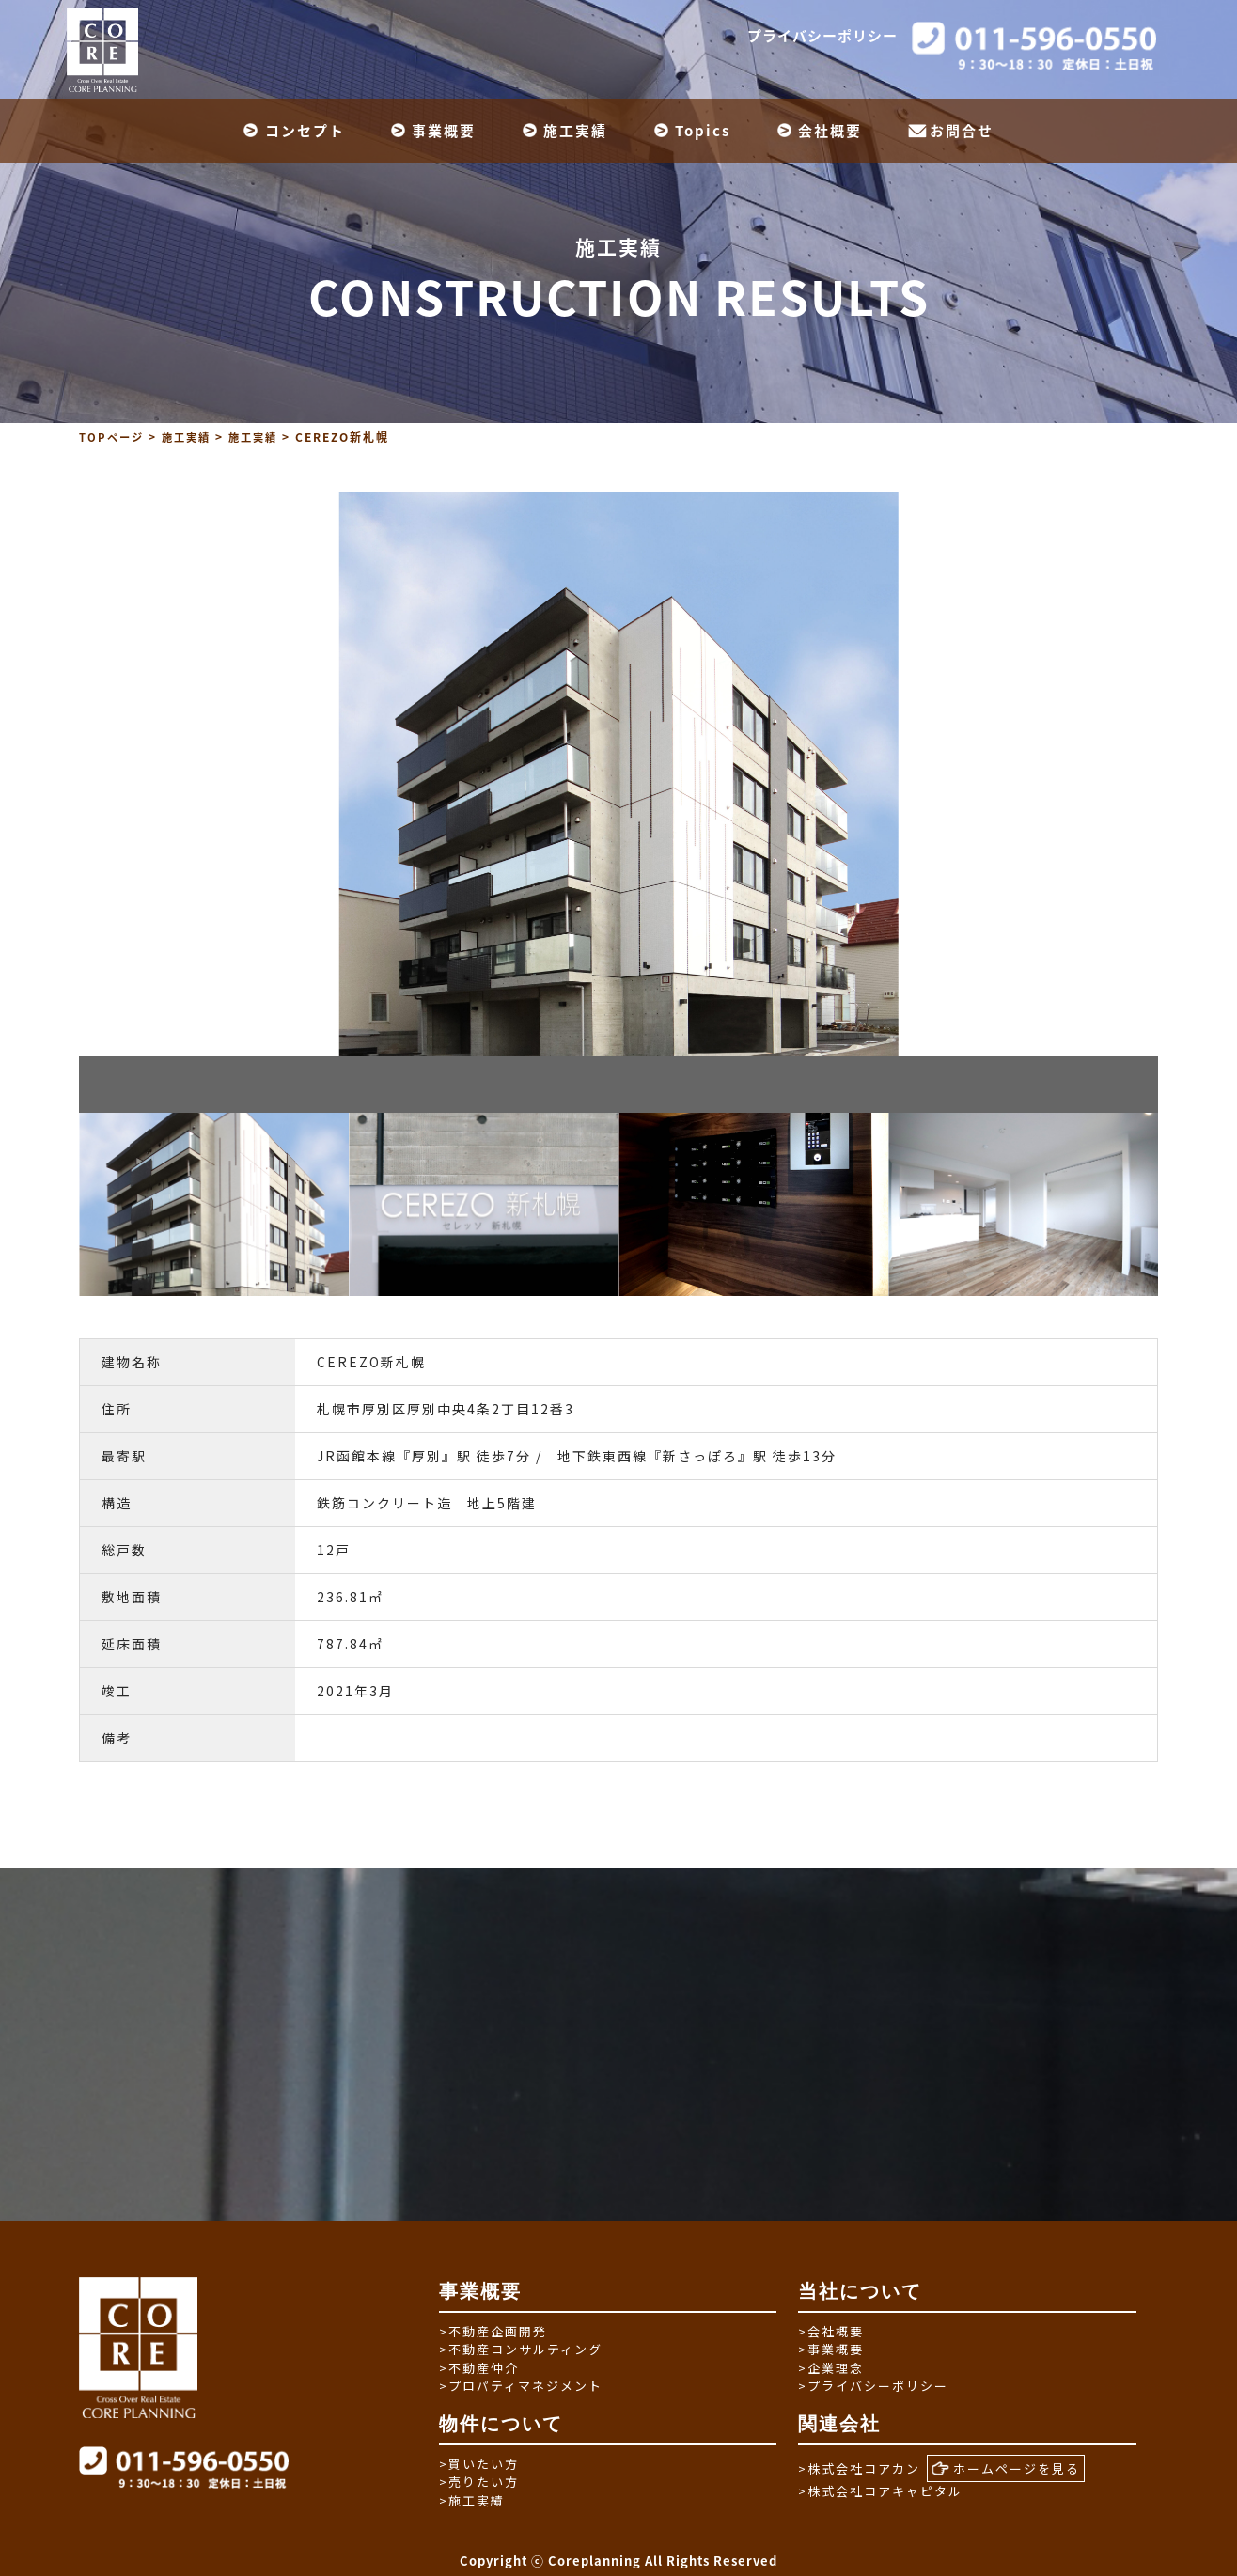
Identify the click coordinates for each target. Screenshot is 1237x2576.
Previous (64, 1203)
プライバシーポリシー (822, 35)
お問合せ (962, 130)
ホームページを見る (1006, 2468)
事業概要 (444, 130)
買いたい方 (479, 2463)
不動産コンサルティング (521, 2349)
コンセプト (305, 130)
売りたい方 (479, 2481)
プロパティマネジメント (521, 2386)
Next (1172, 1203)
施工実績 (575, 130)
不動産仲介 (479, 2367)
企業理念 (831, 2367)
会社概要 (830, 130)
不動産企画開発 (493, 2330)
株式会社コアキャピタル (880, 2490)
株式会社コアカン (859, 2467)
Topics (702, 130)
